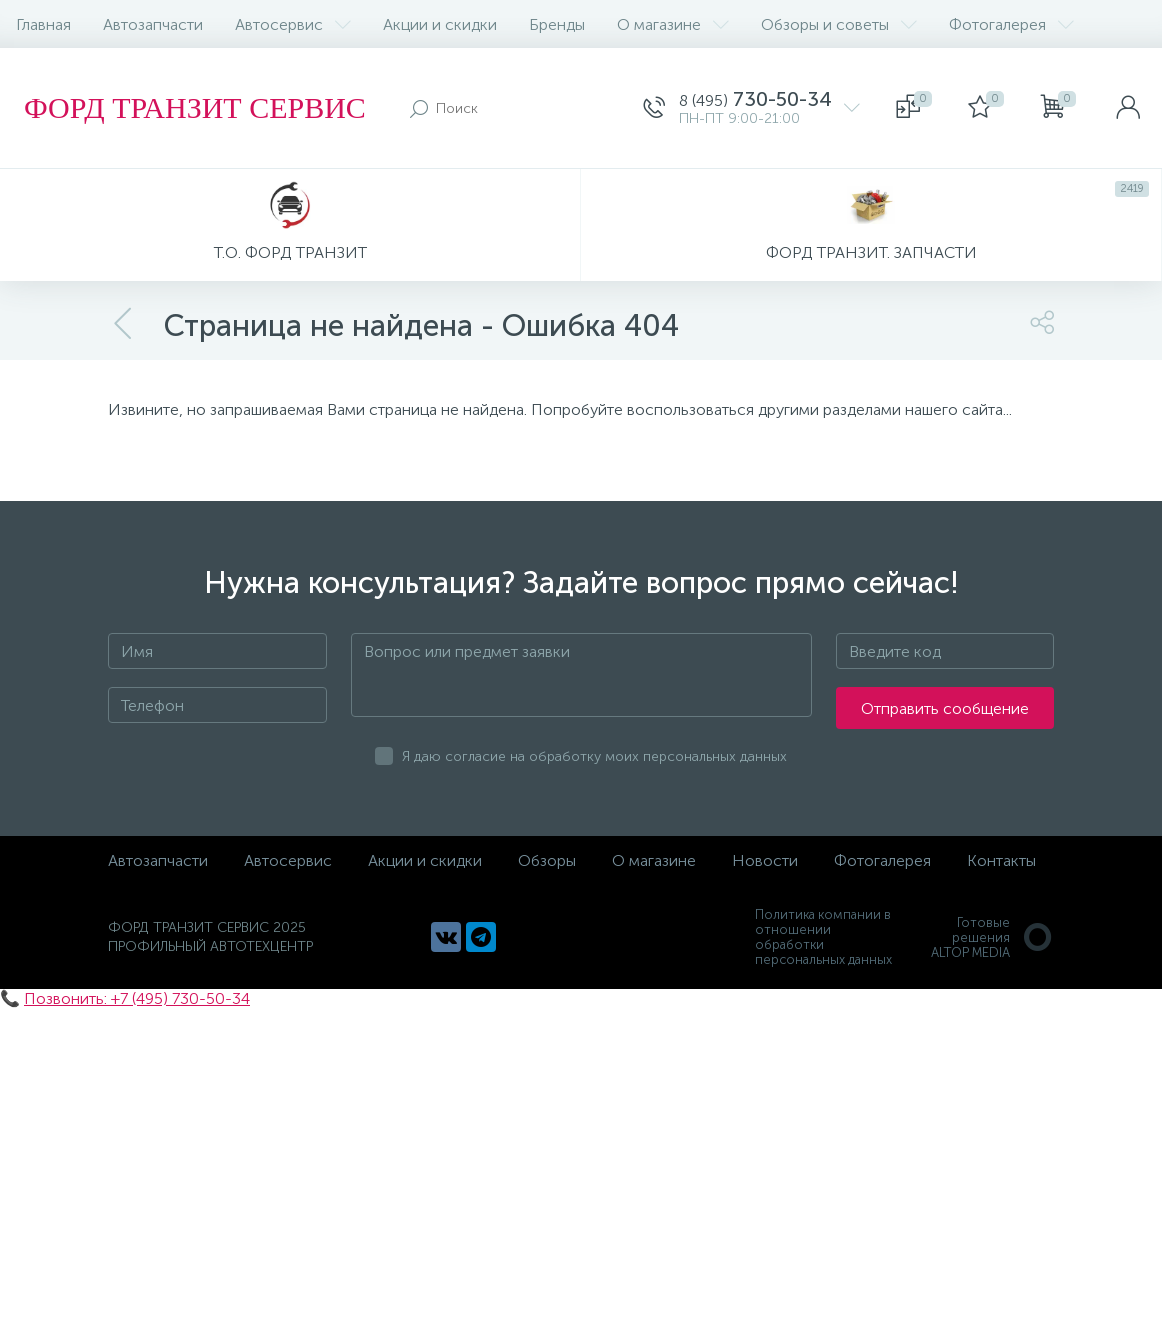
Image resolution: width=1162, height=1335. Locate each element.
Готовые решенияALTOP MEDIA (992, 937)
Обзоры (547, 860)
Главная (43, 24)
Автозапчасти (153, 24)
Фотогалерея (1011, 24)
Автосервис (293, 24)
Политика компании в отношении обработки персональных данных (823, 937)
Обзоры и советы (839, 24)
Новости (765, 860)
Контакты (1001, 860)
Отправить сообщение (945, 708)
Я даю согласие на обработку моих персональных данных (594, 756)
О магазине (673, 24)
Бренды (557, 24)
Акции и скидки (440, 24)
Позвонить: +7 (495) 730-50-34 (137, 998)
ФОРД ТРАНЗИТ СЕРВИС (195, 107)
